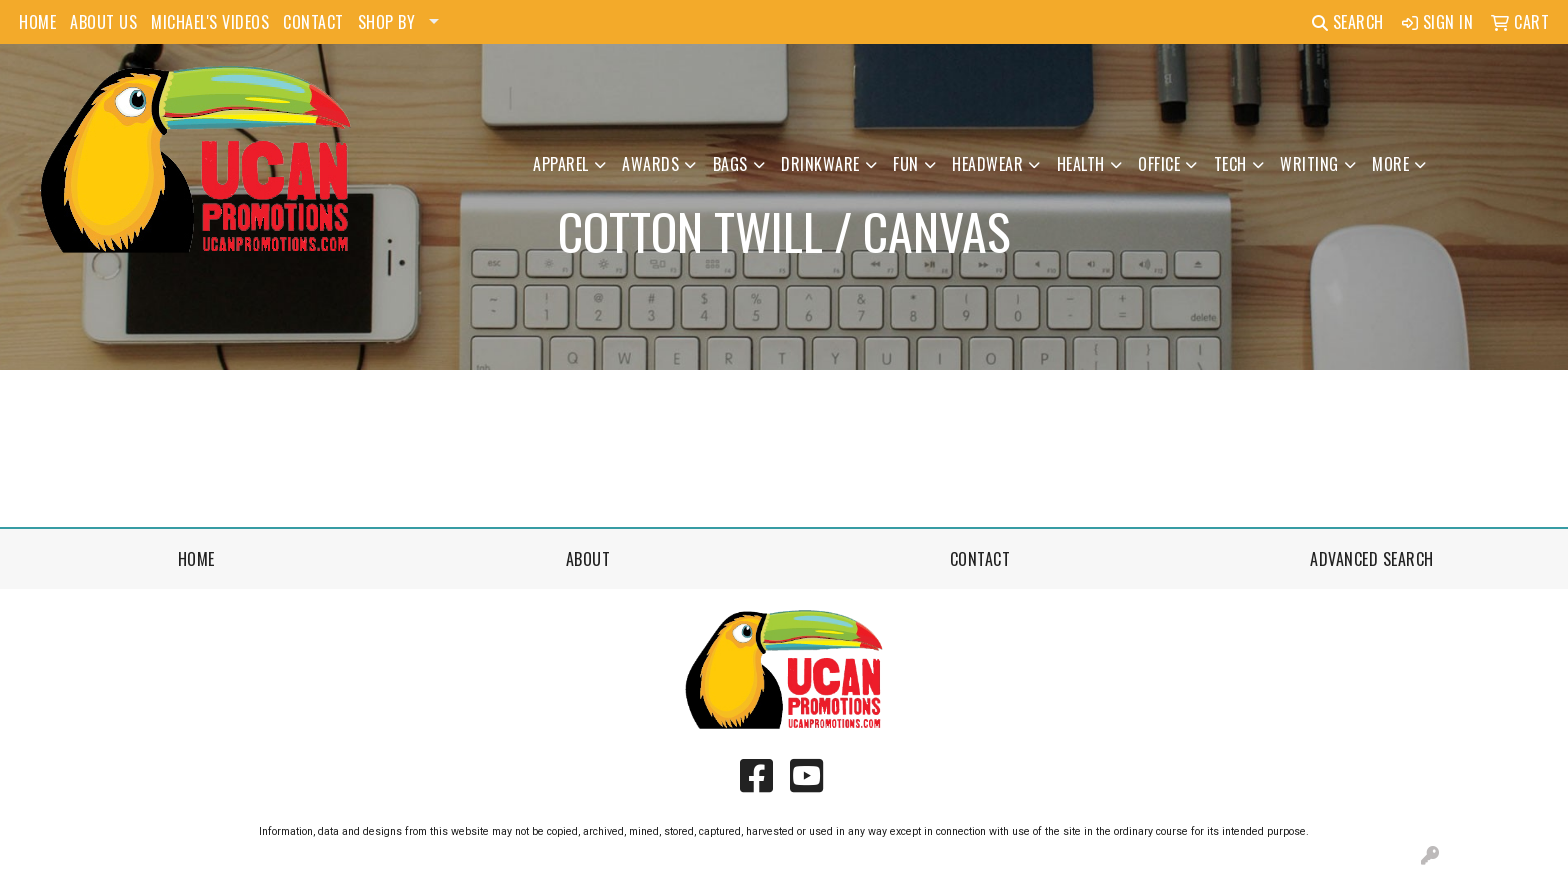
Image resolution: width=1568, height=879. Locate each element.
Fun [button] (906, 164)
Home (196, 559)
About (588, 559)
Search (1348, 22)
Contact (980, 559)
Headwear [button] (987, 164)
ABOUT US (103, 22)
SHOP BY (387, 22)
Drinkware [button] (820, 164)
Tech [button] (1230, 164)
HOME (37, 22)
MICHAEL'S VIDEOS (210, 22)
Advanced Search (1372, 559)
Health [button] (1081, 164)
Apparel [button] (561, 164)
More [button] (1390, 164)
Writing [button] (1309, 164)
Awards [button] (650, 164)
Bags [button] (730, 164)
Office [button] (1159, 164)
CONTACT (313, 22)
